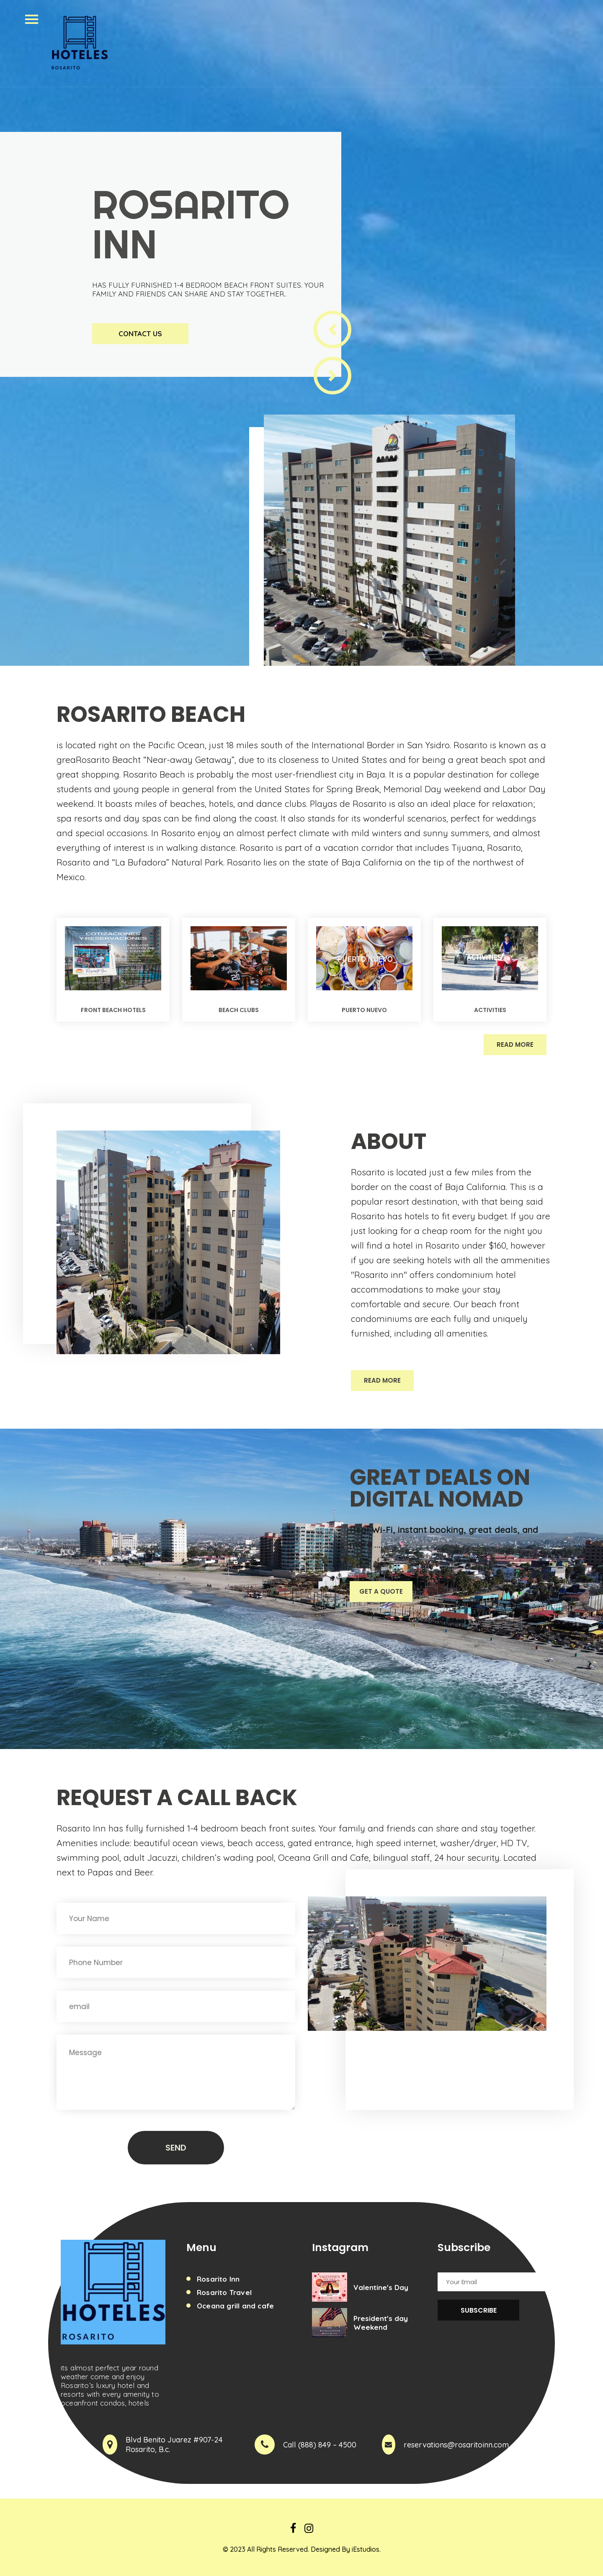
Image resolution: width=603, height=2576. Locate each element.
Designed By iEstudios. (346, 2549)
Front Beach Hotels (113, 1010)
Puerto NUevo (364, 1010)
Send (175, 2148)
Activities (490, 1010)
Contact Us (140, 333)
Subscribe (479, 2310)
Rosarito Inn (218, 2279)
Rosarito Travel (224, 2292)
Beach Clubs (239, 1010)
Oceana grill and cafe (235, 2305)
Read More (515, 1044)
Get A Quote (381, 1591)
